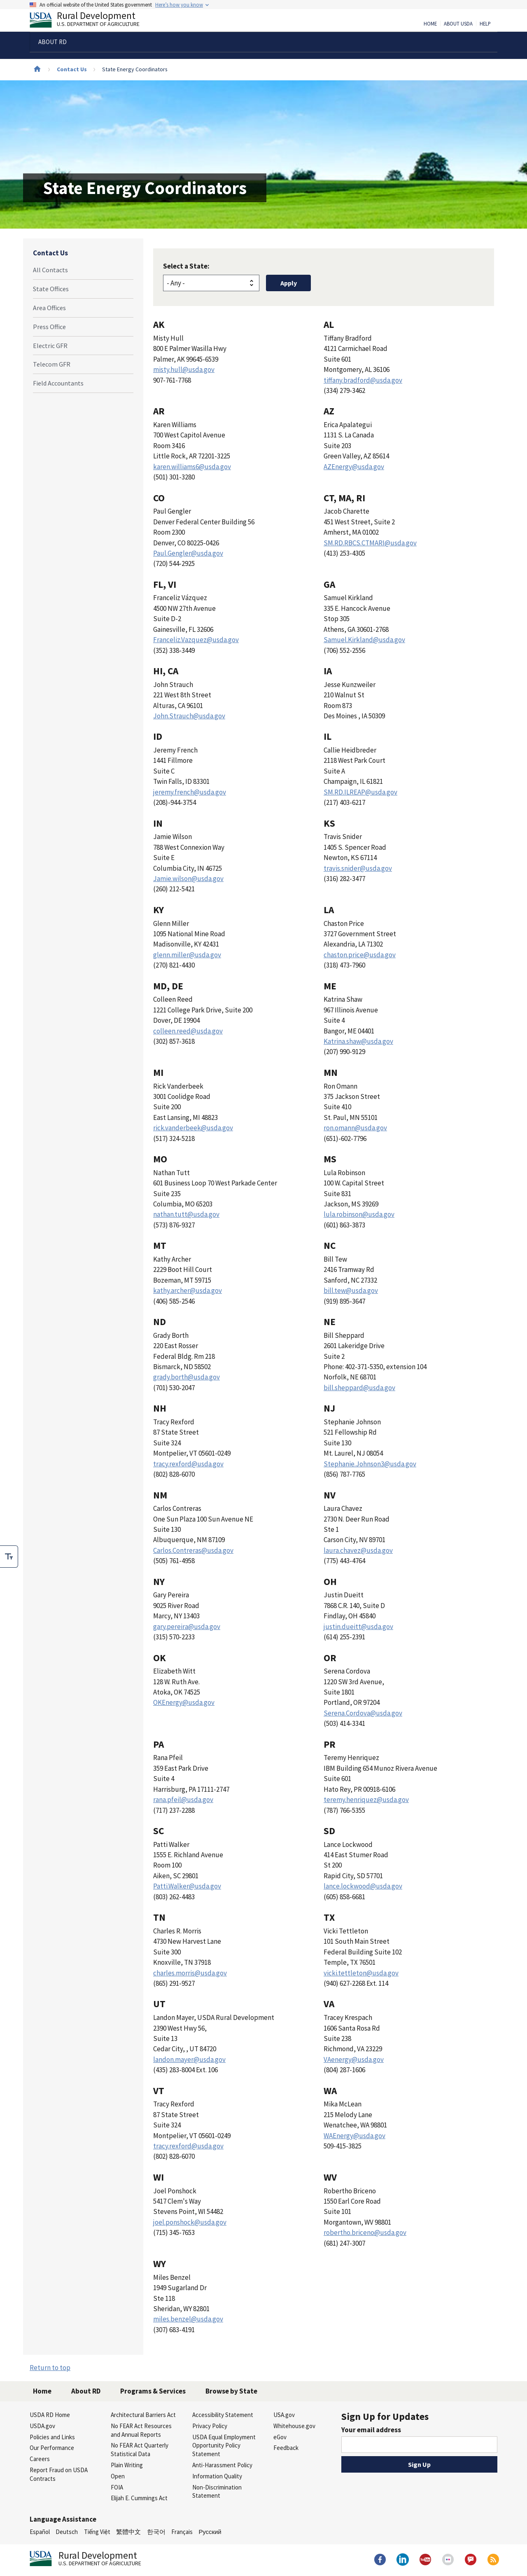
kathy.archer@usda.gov (187, 1290)
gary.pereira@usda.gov (186, 1626)
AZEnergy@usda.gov (354, 466)
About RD (85, 2391)
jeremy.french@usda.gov (189, 792)
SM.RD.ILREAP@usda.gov (360, 792)
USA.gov (284, 2415)
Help (485, 23)
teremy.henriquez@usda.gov (366, 1799)
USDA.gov (42, 2426)
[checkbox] (9, 1556)
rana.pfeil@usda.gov (183, 1799)
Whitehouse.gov (294, 2426)
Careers (40, 2459)
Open (118, 2476)
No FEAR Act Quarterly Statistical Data (139, 2449)
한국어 (156, 2532)
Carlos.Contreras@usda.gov (193, 1550)
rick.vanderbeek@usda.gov (193, 1127)
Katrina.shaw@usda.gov (358, 1041)
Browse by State (231, 2391)
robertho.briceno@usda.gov (365, 2232)
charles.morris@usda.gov (190, 1973)
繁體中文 (128, 2532)
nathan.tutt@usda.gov (186, 1214)
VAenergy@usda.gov (354, 2059)
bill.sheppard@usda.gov (359, 1387)
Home (430, 23)
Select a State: (186, 266)
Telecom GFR (51, 364)
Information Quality (217, 2476)
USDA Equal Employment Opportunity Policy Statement (224, 2445)
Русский (209, 2532)
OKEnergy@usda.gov (184, 1702)
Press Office (49, 327)
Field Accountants (58, 383)
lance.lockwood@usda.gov (363, 1886)
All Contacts (50, 270)
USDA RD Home (50, 2415)
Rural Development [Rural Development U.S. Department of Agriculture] (91, 21)
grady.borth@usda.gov (186, 1377)
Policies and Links (52, 2437)
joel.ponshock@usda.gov (189, 2222)
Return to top (50, 2367)
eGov (280, 2437)
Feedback (285, 2448)
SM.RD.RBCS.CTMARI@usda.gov (370, 542)
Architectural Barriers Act (143, 2415)
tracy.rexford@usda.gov (188, 1463)
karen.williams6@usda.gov (192, 466)
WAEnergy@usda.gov (354, 2135)
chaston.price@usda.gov (360, 954)
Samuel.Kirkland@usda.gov (364, 639)
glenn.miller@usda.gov (187, 954)
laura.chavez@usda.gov (358, 1550)
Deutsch (67, 2532)
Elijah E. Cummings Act (139, 2498)
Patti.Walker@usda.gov (187, 1886)
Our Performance (52, 2448)
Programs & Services (153, 2391)
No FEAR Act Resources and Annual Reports (141, 2430)
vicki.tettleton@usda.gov (361, 1973)
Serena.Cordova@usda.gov (363, 1713)
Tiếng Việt (97, 2532)
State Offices (51, 289)
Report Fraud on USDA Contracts (59, 2474)
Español (40, 2532)
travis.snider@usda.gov (358, 868)
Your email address (371, 2429)
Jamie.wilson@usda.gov (188, 878)
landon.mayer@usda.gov (189, 2059)
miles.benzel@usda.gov (188, 2319)
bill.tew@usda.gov (351, 1290)
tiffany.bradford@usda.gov (363, 380)
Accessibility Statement (222, 2415)
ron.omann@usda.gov (355, 1127)
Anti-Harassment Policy (222, 2465)
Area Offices (49, 308)
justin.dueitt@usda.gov (358, 1626)
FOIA (117, 2487)
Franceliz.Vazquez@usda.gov (196, 639)
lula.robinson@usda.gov (359, 1214)
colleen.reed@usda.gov (188, 1031)
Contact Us (72, 69)
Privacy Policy (209, 2426)
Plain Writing (127, 2465)
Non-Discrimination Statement (217, 2491)
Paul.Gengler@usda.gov (188, 553)
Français (182, 2532)
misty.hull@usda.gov (184, 369)
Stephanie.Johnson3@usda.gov (370, 1463)
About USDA (458, 23)
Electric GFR (50, 345)
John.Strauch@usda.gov (189, 715)
